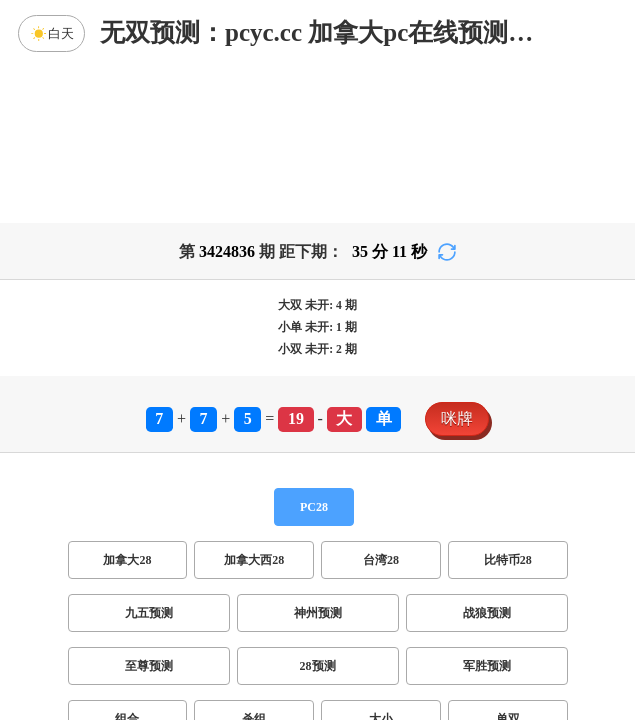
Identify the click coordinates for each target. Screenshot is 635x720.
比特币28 (508, 403)
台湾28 (381, 403)
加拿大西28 (254, 403)
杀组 (254, 562)
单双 (508, 562)
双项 (189, 615)
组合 (127, 562)
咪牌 (457, 261)
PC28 (314, 350)
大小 (381, 562)
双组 (439, 615)
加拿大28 (127, 403)
